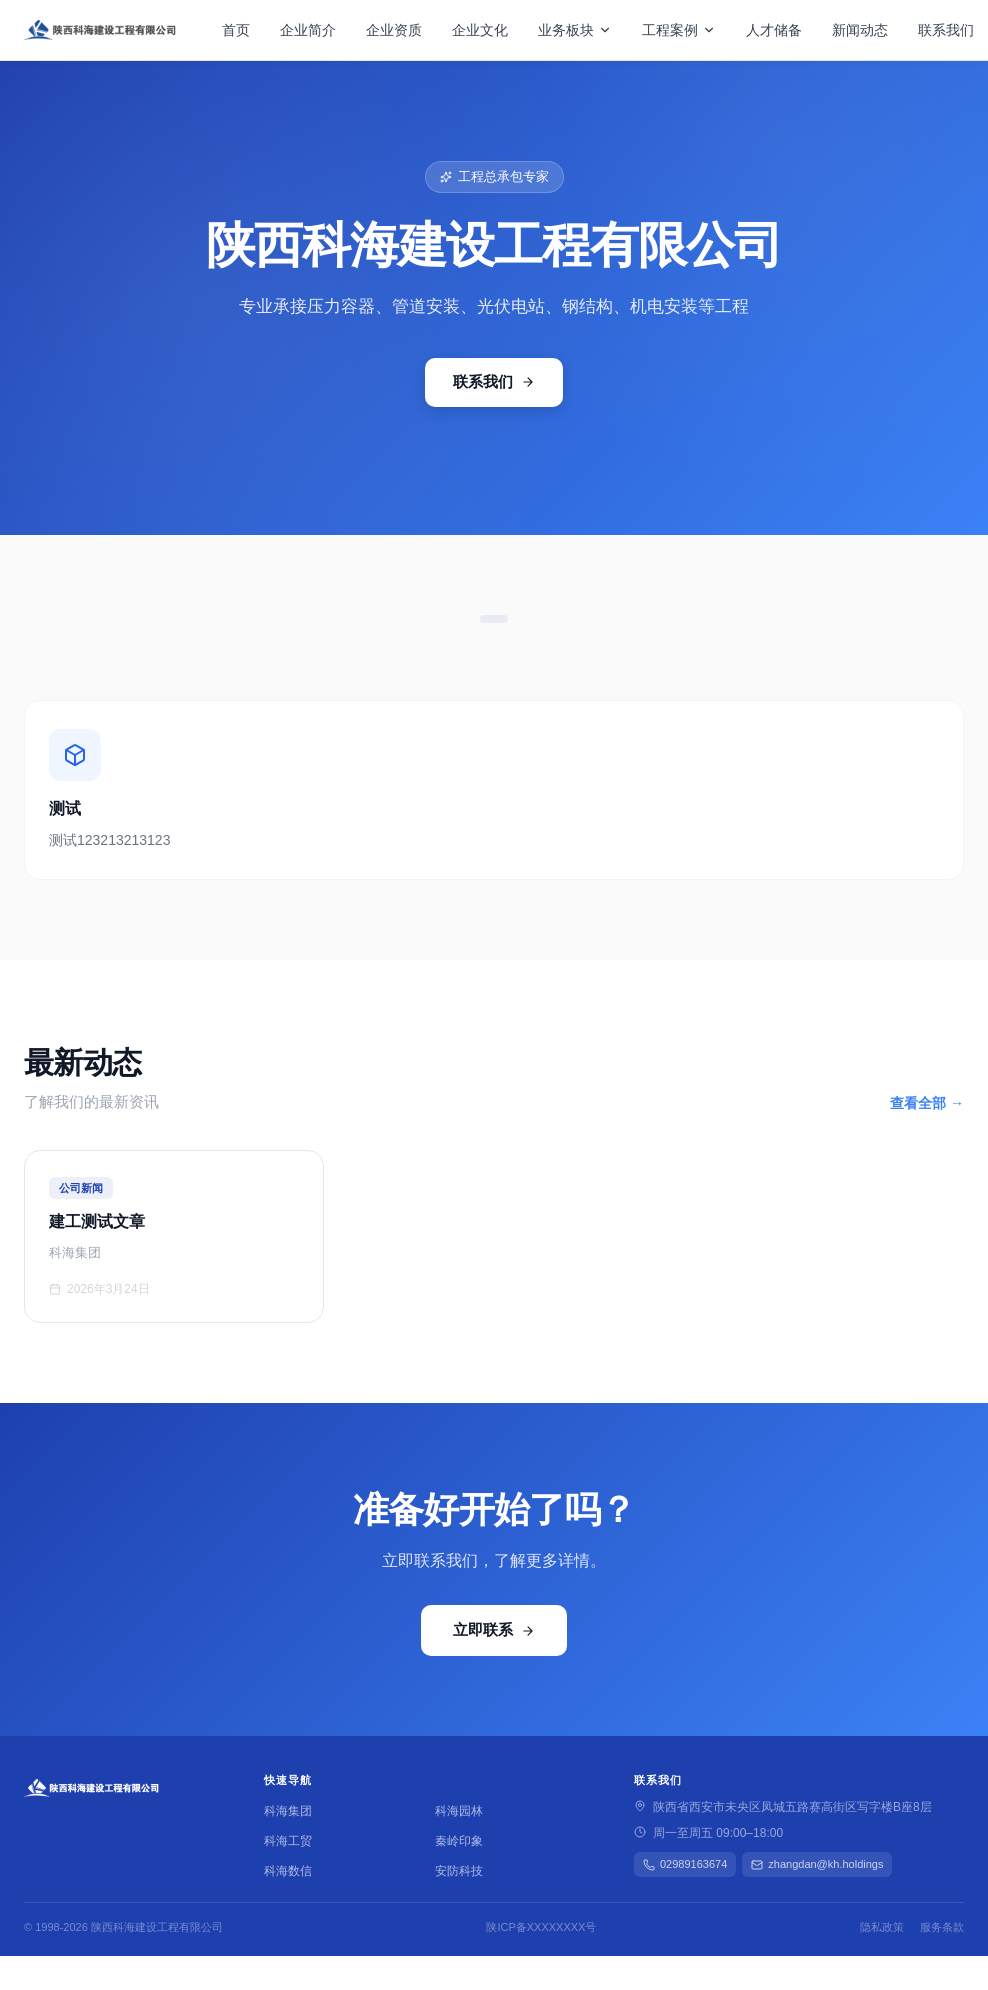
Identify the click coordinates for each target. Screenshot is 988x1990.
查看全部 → (927, 1103)
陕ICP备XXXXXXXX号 (541, 1927)
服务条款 (942, 1927)
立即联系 (494, 1629)
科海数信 (288, 1871)
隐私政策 (882, 1927)
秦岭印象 (459, 1841)
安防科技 (459, 1871)
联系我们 (946, 30)
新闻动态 (860, 30)
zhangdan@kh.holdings (817, 1864)
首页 (236, 30)
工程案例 (679, 30)
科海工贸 (288, 1841)
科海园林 (459, 1811)
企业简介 (308, 30)
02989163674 (685, 1864)
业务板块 (575, 30)
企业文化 (480, 30)
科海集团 (288, 1811)
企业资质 (394, 30)
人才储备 (774, 30)
